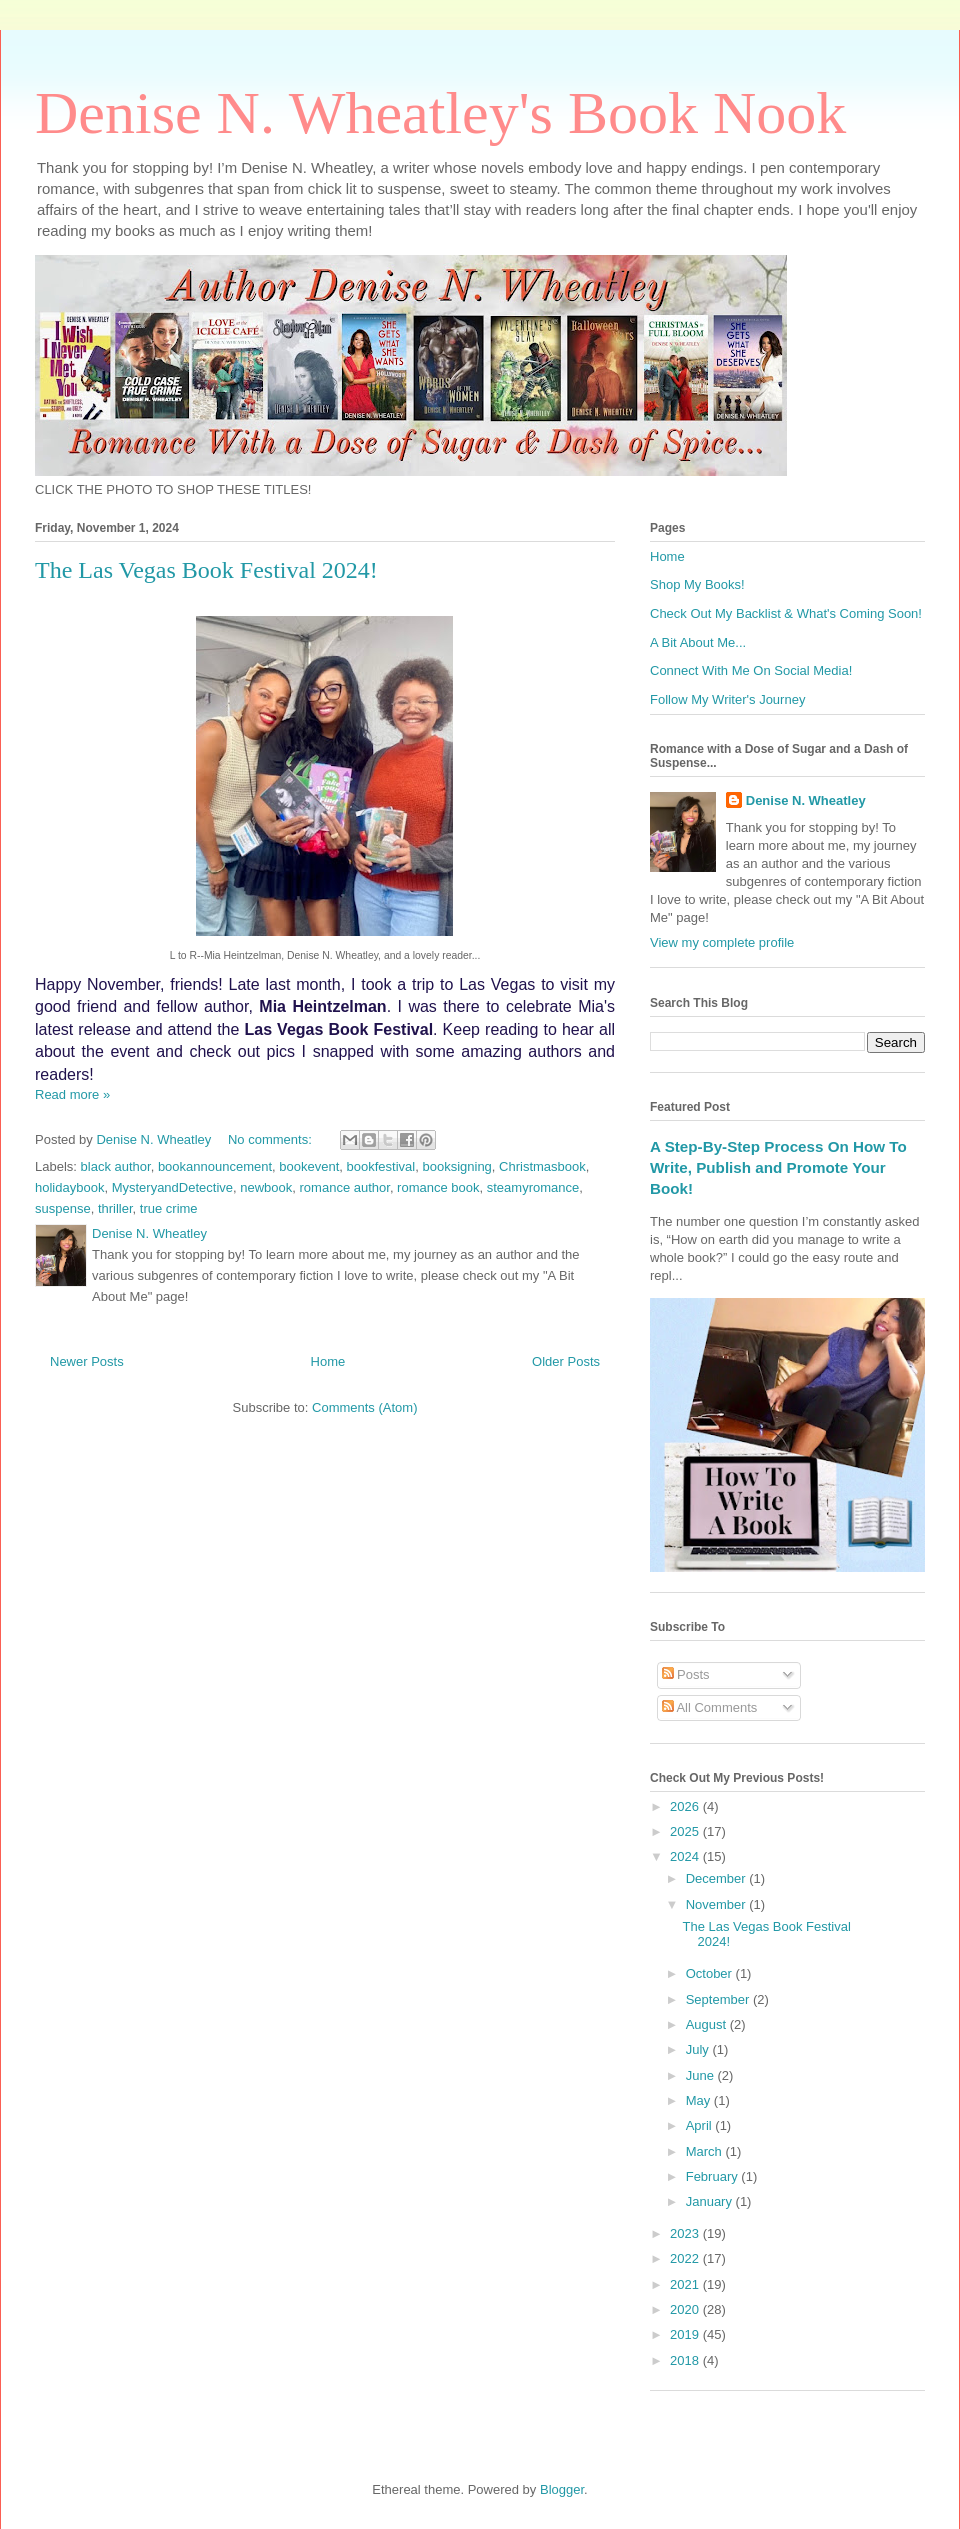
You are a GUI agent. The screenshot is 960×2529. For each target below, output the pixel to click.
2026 (686, 1806)
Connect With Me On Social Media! (751, 670)
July (699, 2049)
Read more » (72, 1094)
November (718, 1904)
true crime (169, 1208)
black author (116, 1166)
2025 (686, 1831)
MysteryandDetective (172, 1187)
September (719, 1999)
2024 (686, 1856)
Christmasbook (542, 1166)
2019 (686, 2334)
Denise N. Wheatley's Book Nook (440, 113)
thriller (115, 1208)
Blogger (562, 2489)
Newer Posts (87, 1361)
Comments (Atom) (364, 1407)
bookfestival (381, 1166)
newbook (266, 1187)
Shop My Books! (697, 584)
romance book (438, 1187)
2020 (686, 2309)
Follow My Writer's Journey (727, 699)
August (708, 2024)
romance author (345, 1187)
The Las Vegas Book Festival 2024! (206, 570)
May (700, 2100)
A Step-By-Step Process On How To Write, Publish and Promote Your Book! (778, 1168)
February (714, 2176)
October (711, 1973)
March (706, 2151)
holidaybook (69, 1187)
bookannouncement (215, 1166)
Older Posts (566, 1361)
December (718, 1878)
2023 (686, 2233)
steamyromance (533, 1187)
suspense (63, 1208)
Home (328, 1361)
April (701, 2125)
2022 (686, 2258)
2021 (686, 2284)
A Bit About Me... (698, 642)
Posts (686, 1674)
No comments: (271, 1139)
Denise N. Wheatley (806, 800)
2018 (686, 2360)
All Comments (710, 1707)
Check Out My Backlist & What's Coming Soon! (786, 613)
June (702, 2075)
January (711, 2201)
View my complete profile (722, 942)
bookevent (309, 1166)
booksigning (456, 1166)
